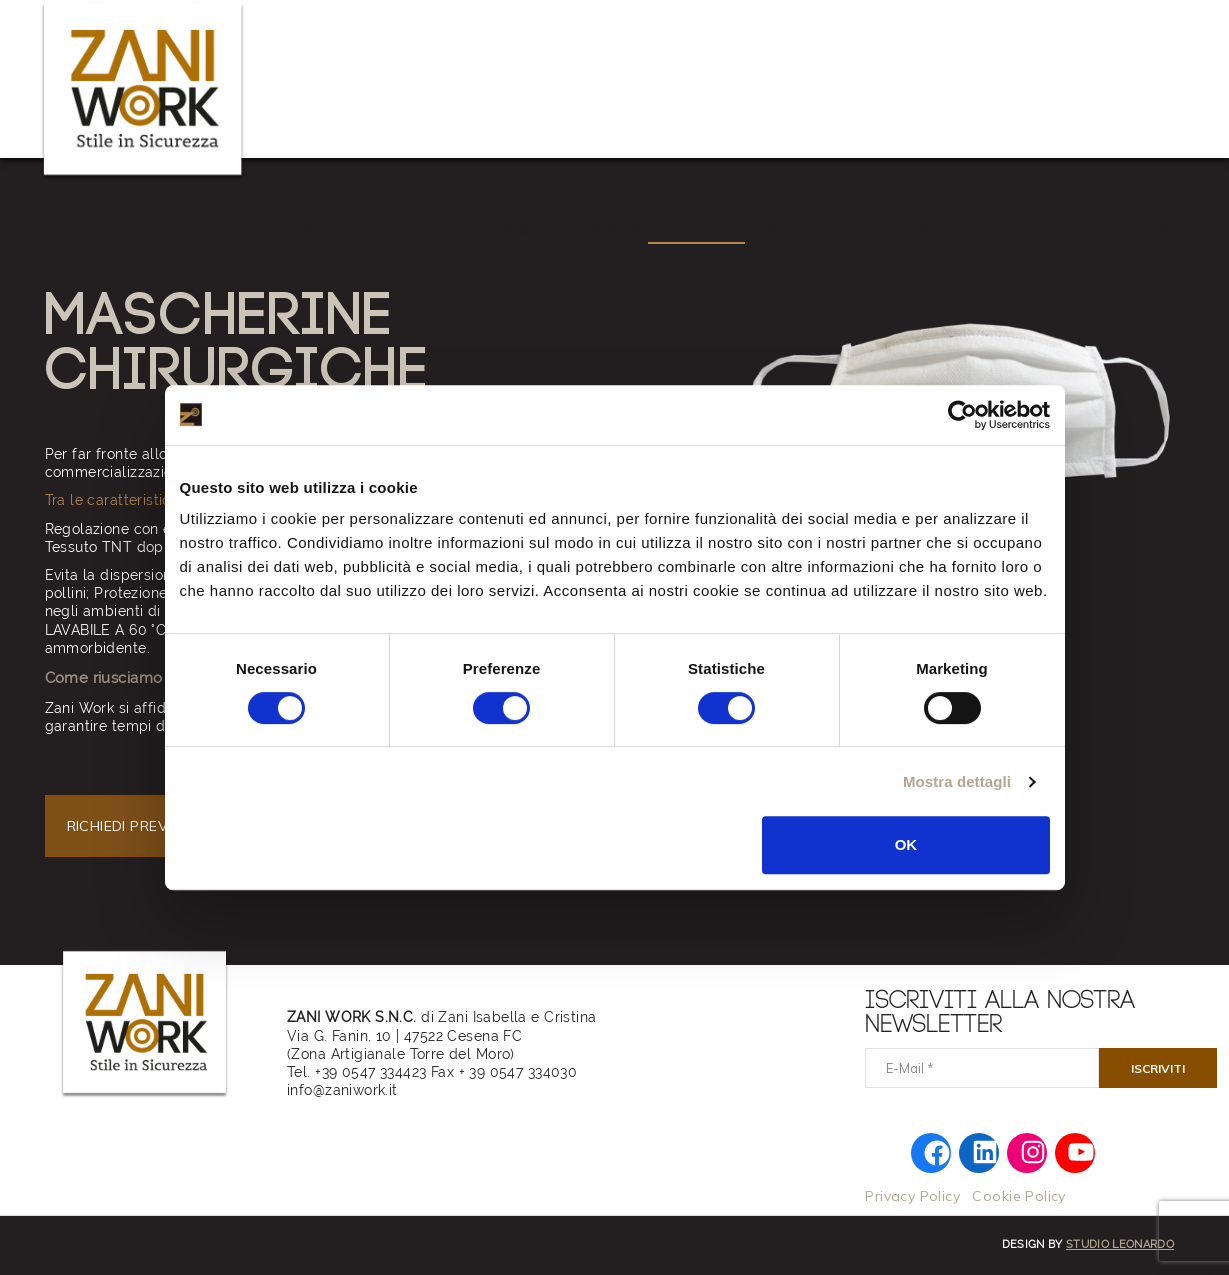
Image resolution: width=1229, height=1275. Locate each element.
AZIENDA (254, 230)
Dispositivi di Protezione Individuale (696, 230)
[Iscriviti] (1158, 1068)
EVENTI (324, 230)
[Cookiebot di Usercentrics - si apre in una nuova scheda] (962, 415)
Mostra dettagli (957, 781)
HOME (188, 230)
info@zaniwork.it (342, 1090)
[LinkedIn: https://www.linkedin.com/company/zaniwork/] (984, 1150)
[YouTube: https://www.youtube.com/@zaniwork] (1080, 1150)
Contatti (1062, 230)
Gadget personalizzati (926, 230)
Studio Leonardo (1120, 1244)
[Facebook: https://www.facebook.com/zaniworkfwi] (936, 1152)
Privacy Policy (912, 1196)
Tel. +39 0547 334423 (356, 1072)
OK (906, 844)
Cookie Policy (1018, 1196)
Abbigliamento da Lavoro (457, 230)
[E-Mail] (982, 1068)
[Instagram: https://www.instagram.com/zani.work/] (1032, 1150)
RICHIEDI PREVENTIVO (144, 826)
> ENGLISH (1146, 230)
